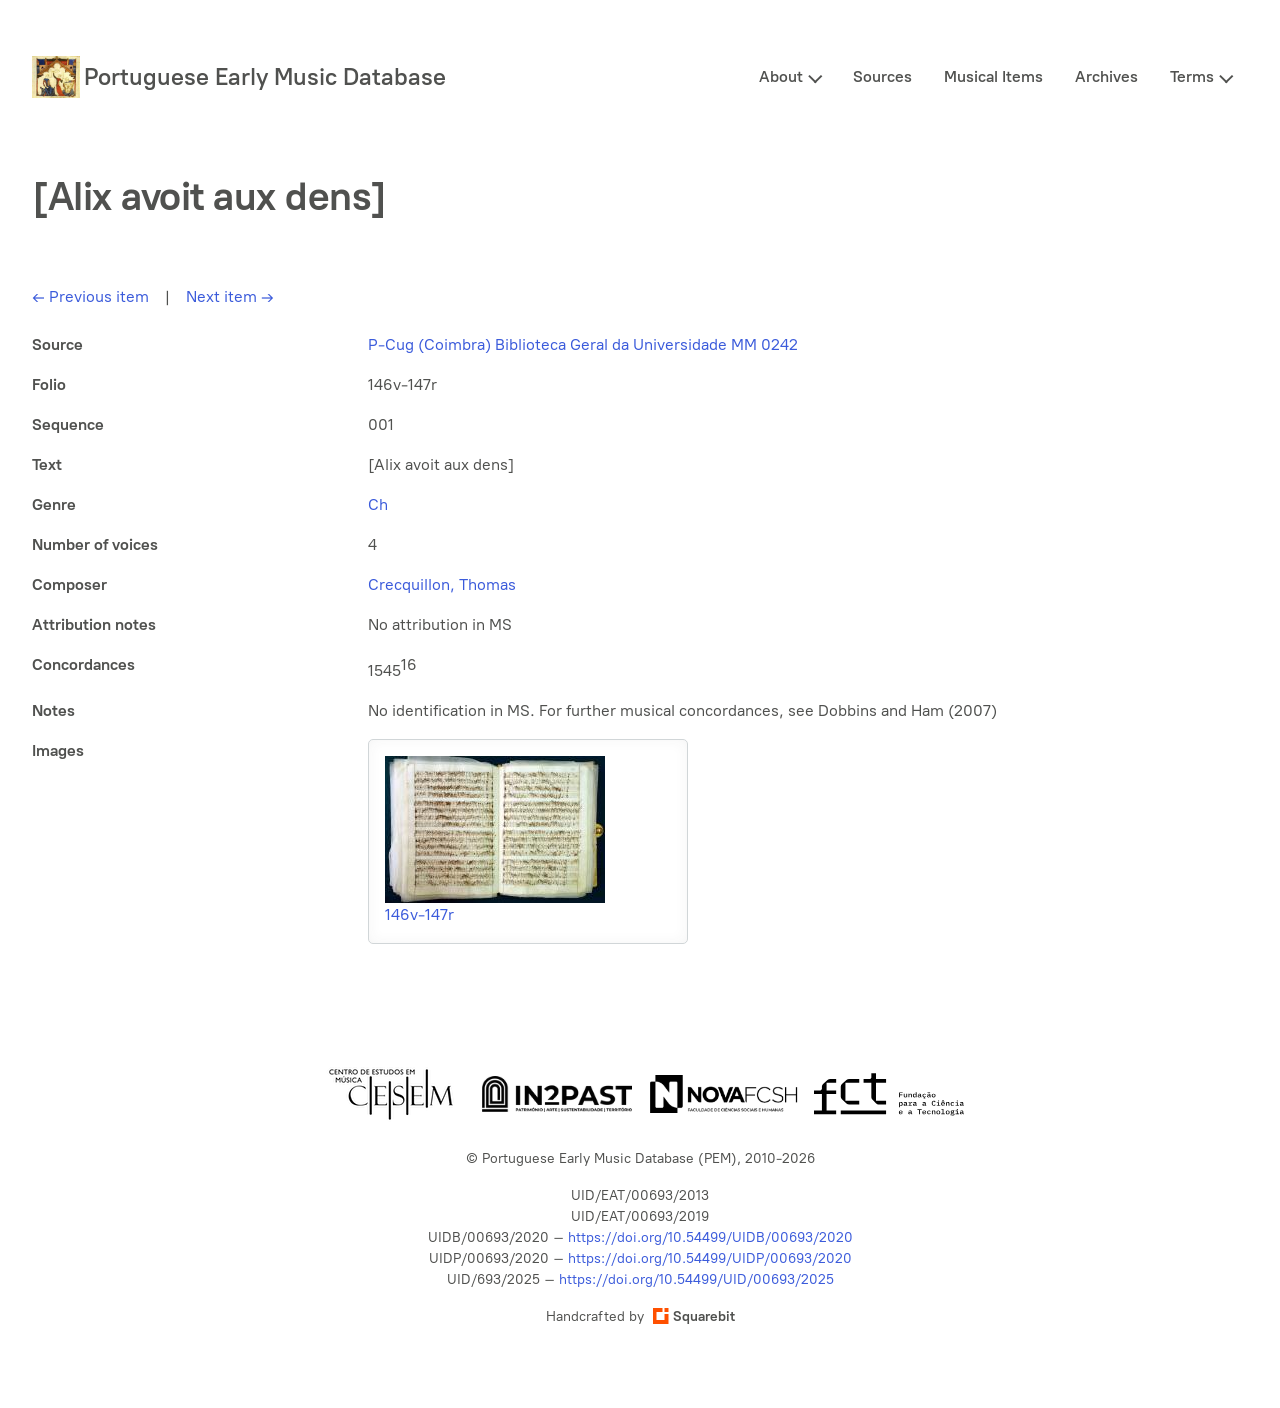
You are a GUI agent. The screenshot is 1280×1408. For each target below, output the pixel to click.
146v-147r (419, 914)
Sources (882, 76)
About (781, 76)
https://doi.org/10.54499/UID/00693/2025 (696, 1279)
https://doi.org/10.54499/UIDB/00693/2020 (710, 1237)
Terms (1192, 76)
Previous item (90, 296)
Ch (378, 504)
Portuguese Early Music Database (265, 76)
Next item (230, 296)
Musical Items (993, 76)
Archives (1106, 76)
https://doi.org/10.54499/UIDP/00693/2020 (710, 1258)
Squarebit (694, 1316)
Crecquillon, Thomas (442, 584)
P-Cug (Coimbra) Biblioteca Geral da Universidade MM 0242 (583, 344)
